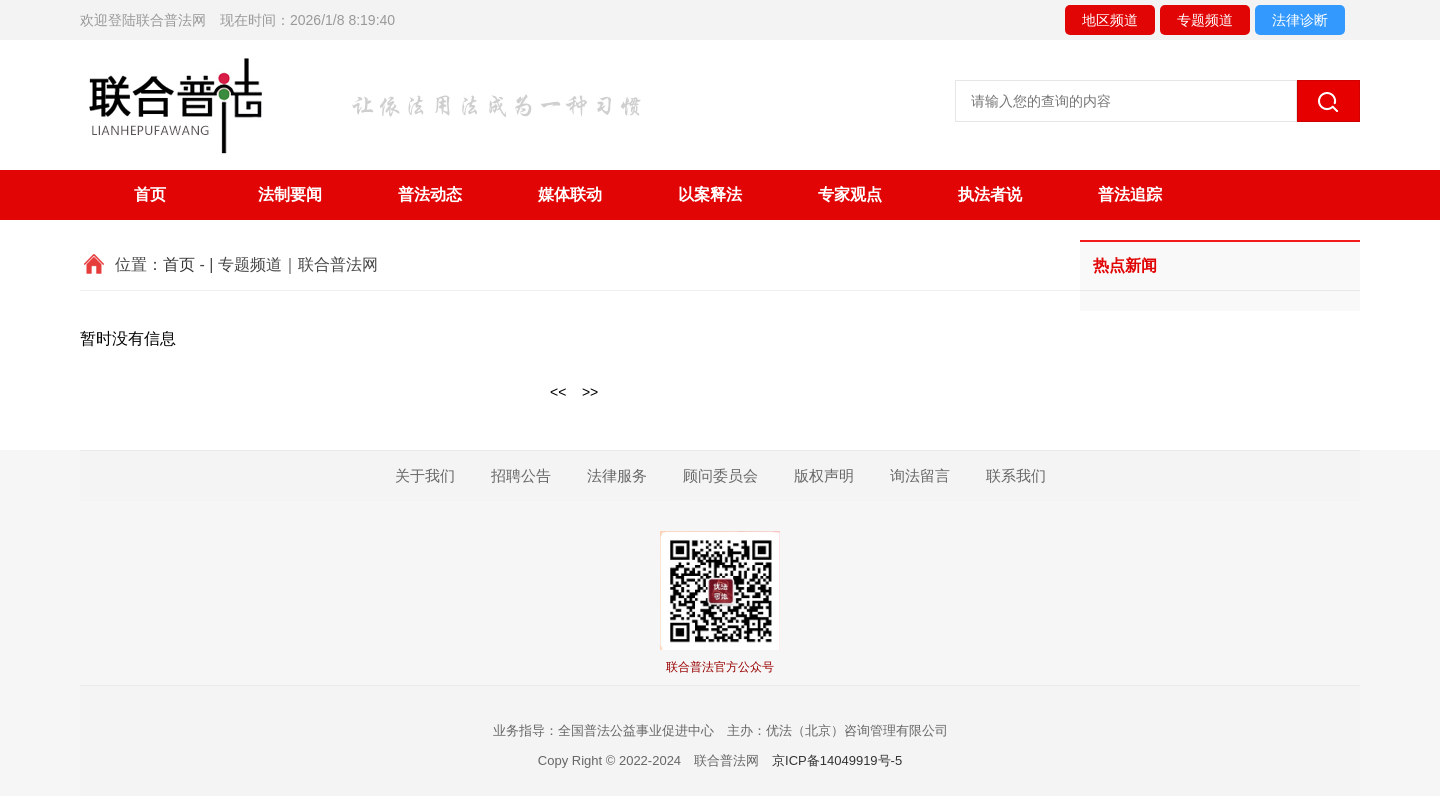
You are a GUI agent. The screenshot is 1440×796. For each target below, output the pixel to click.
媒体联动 (570, 194)
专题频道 (1205, 20)
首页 (150, 194)
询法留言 (920, 475)
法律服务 (617, 475)
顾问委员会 (720, 475)
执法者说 (990, 194)
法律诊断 (1300, 20)
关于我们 (425, 475)
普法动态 (430, 194)
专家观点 (850, 194)
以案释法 (710, 194)
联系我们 (1016, 475)
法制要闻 (290, 194)
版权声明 (824, 475)
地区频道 (1110, 20)
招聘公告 (521, 475)
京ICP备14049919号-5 (837, 760)
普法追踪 (1130, 194)
